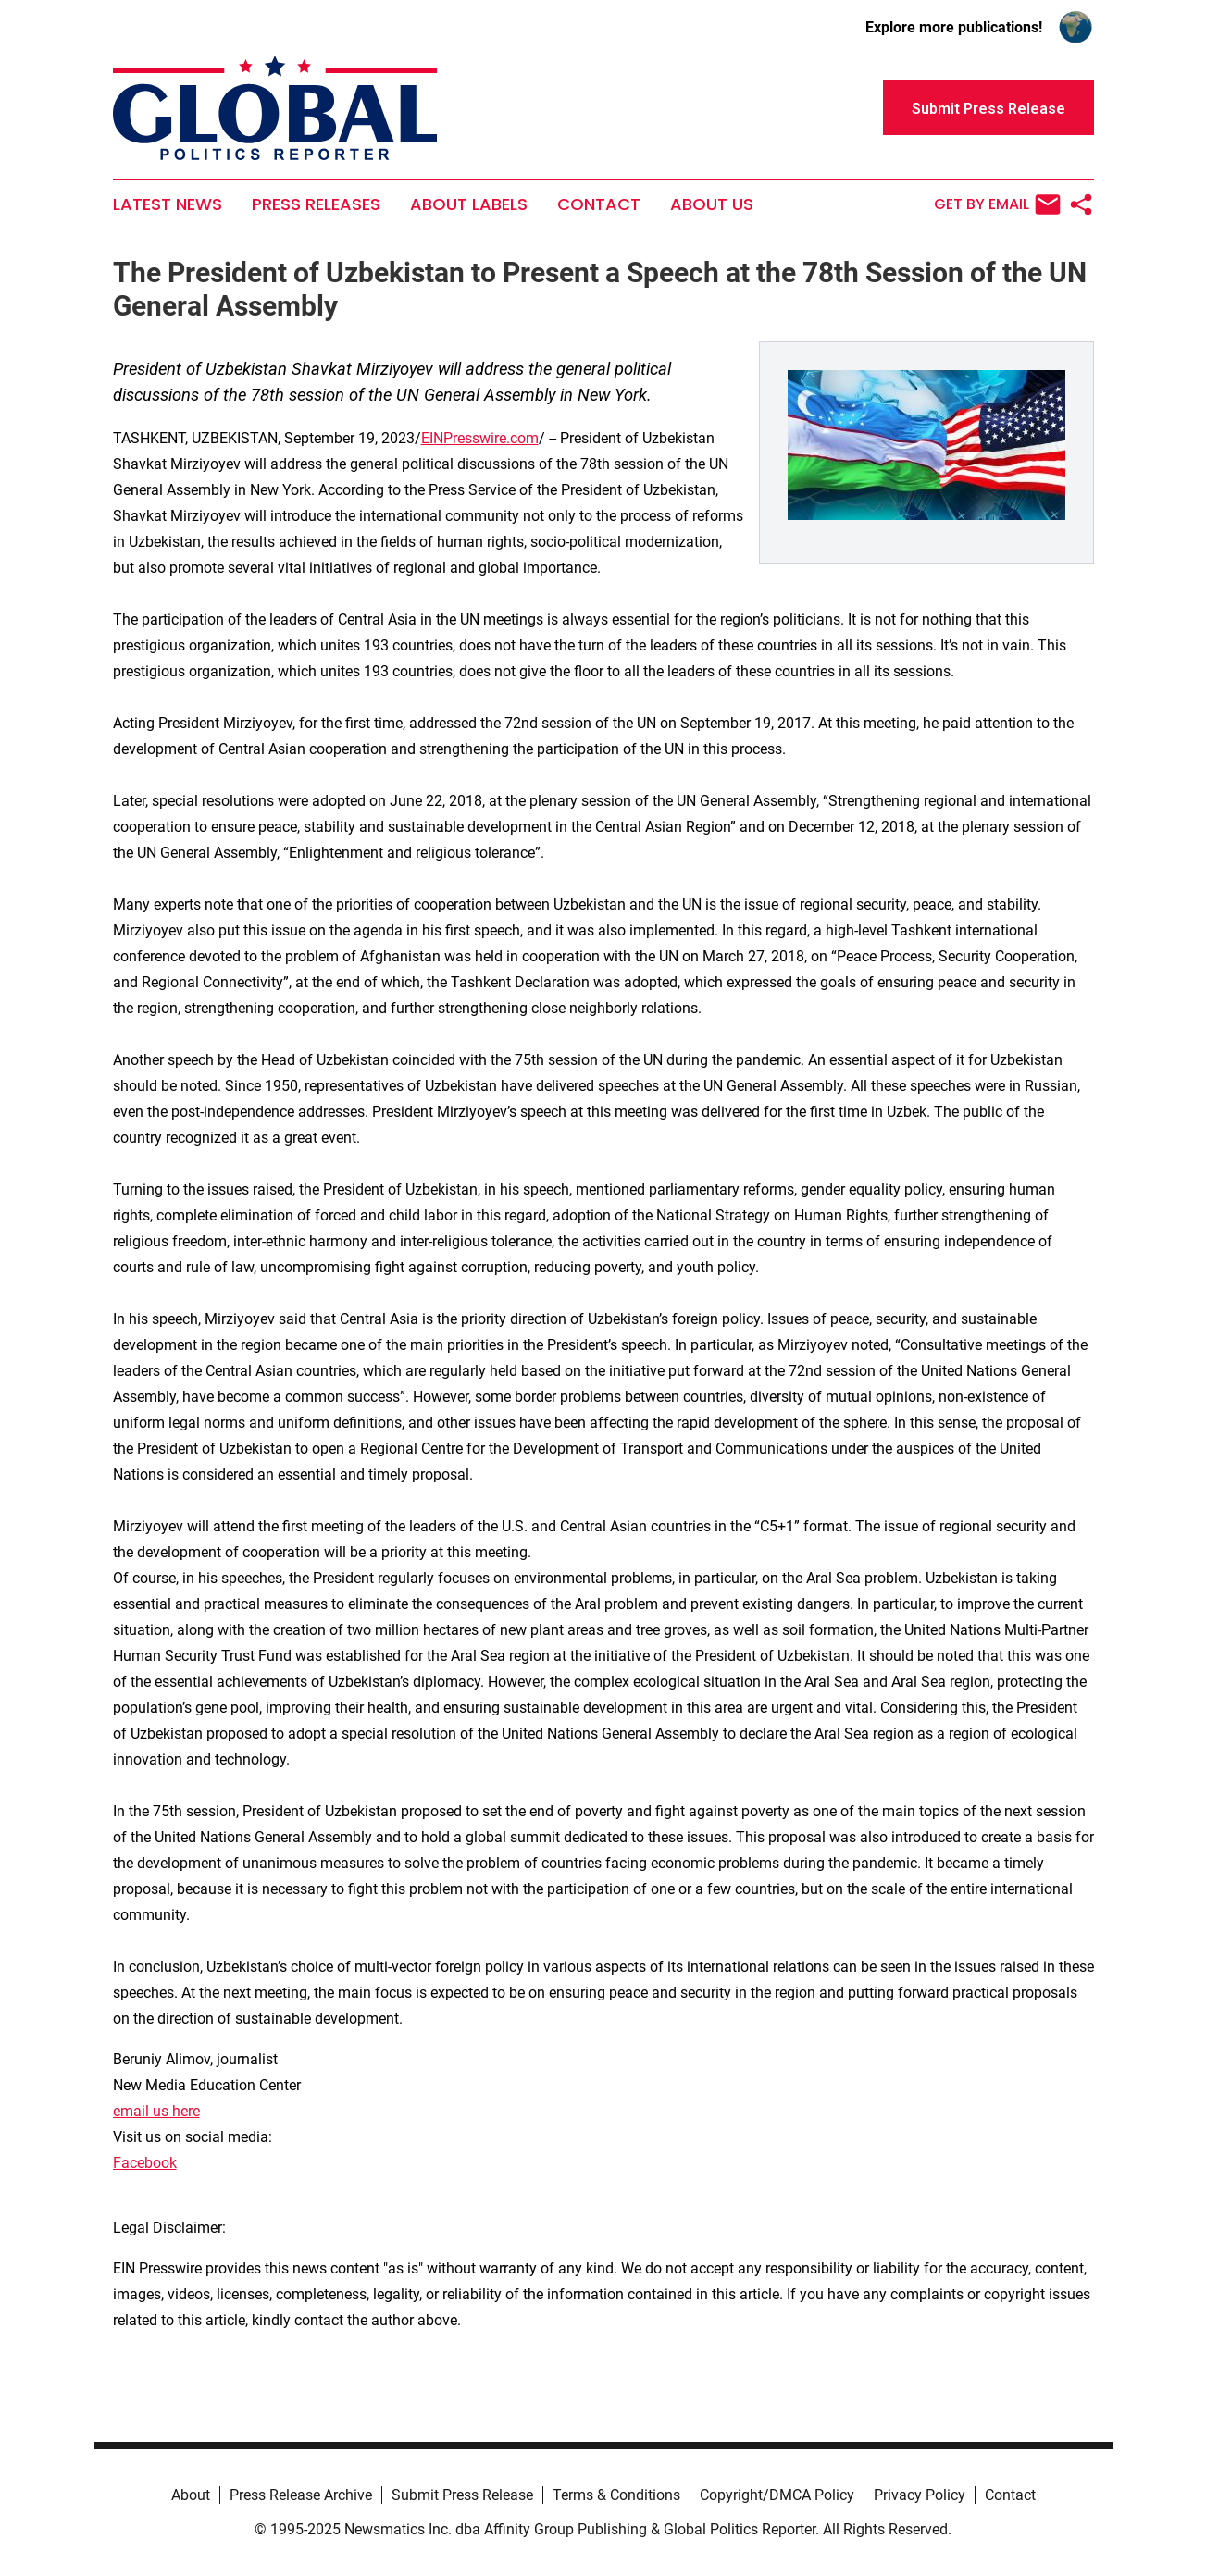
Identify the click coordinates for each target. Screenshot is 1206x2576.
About (190, 2495)
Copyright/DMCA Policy (777, 2495)
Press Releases (316, 204)
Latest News (167, 204)
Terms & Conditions (616, 2495)
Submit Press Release (462, 2495)
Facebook (145, 2163)
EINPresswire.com (480, 438)
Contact (598, 204)
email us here (156, 2111)
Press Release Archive (301, 2495)
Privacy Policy (919, 2495)
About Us (711, 204)
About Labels (469, 204)
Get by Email (997, 204)
